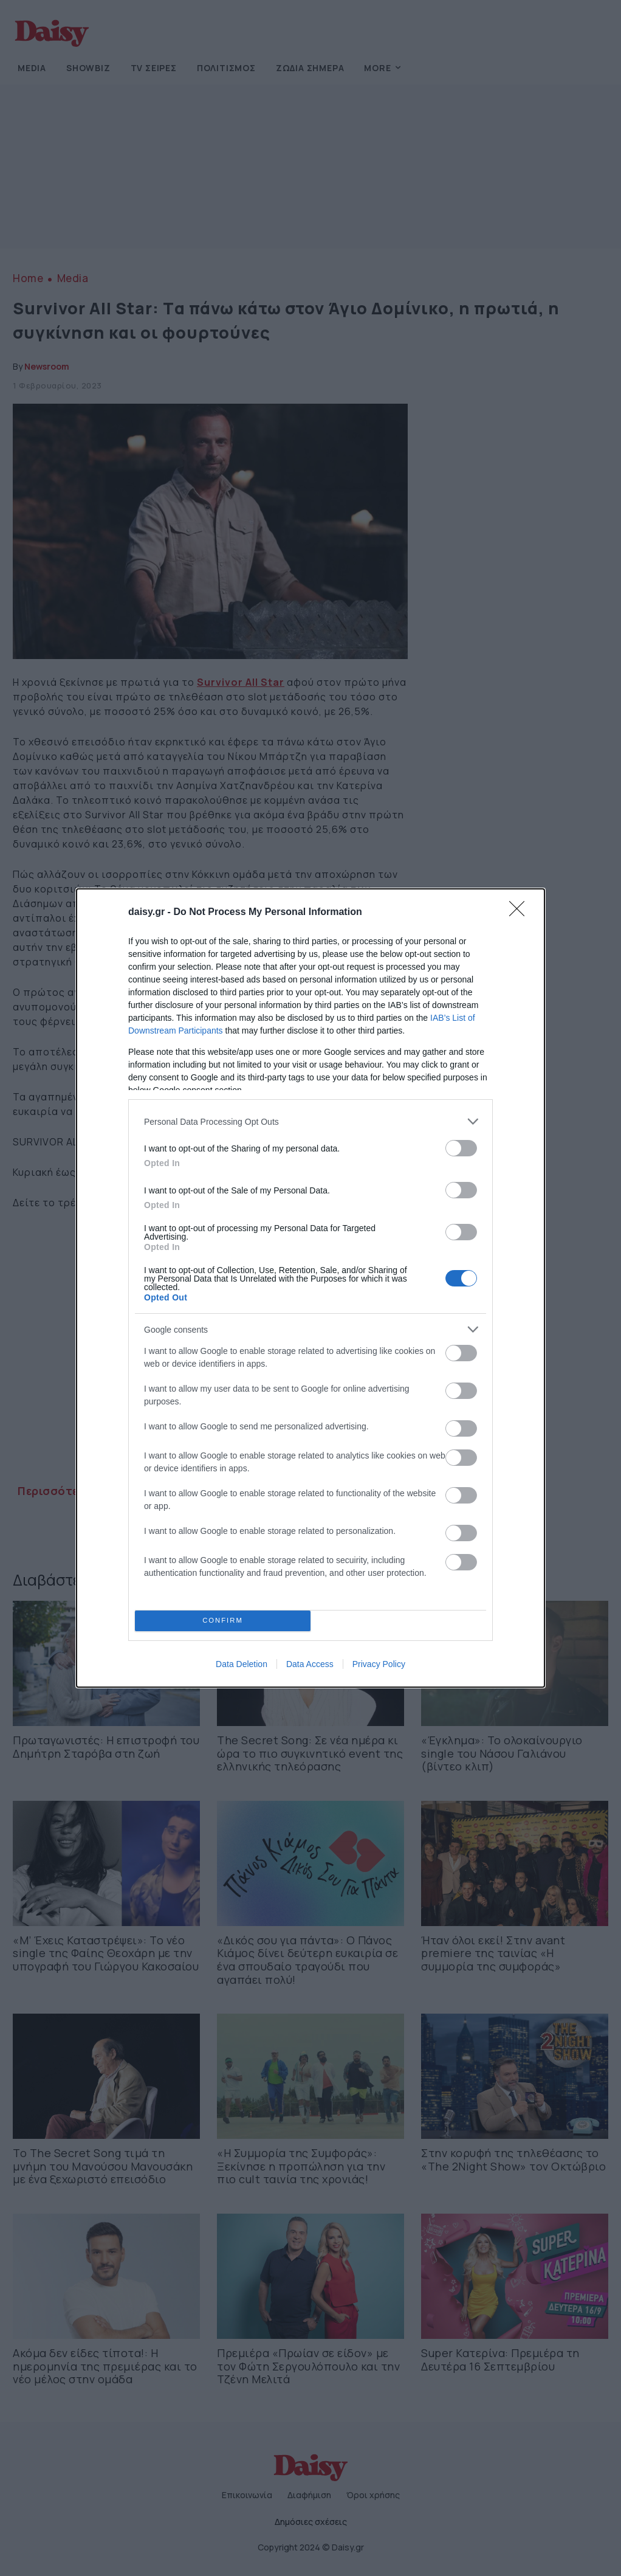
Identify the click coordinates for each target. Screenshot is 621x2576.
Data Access (310, 1664)
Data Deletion (241, 1664)
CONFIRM (222, 1621)
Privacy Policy (378, 1664)
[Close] (520, 912)
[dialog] (310, 1288)
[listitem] (310, 1121)
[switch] (461, 1148)
